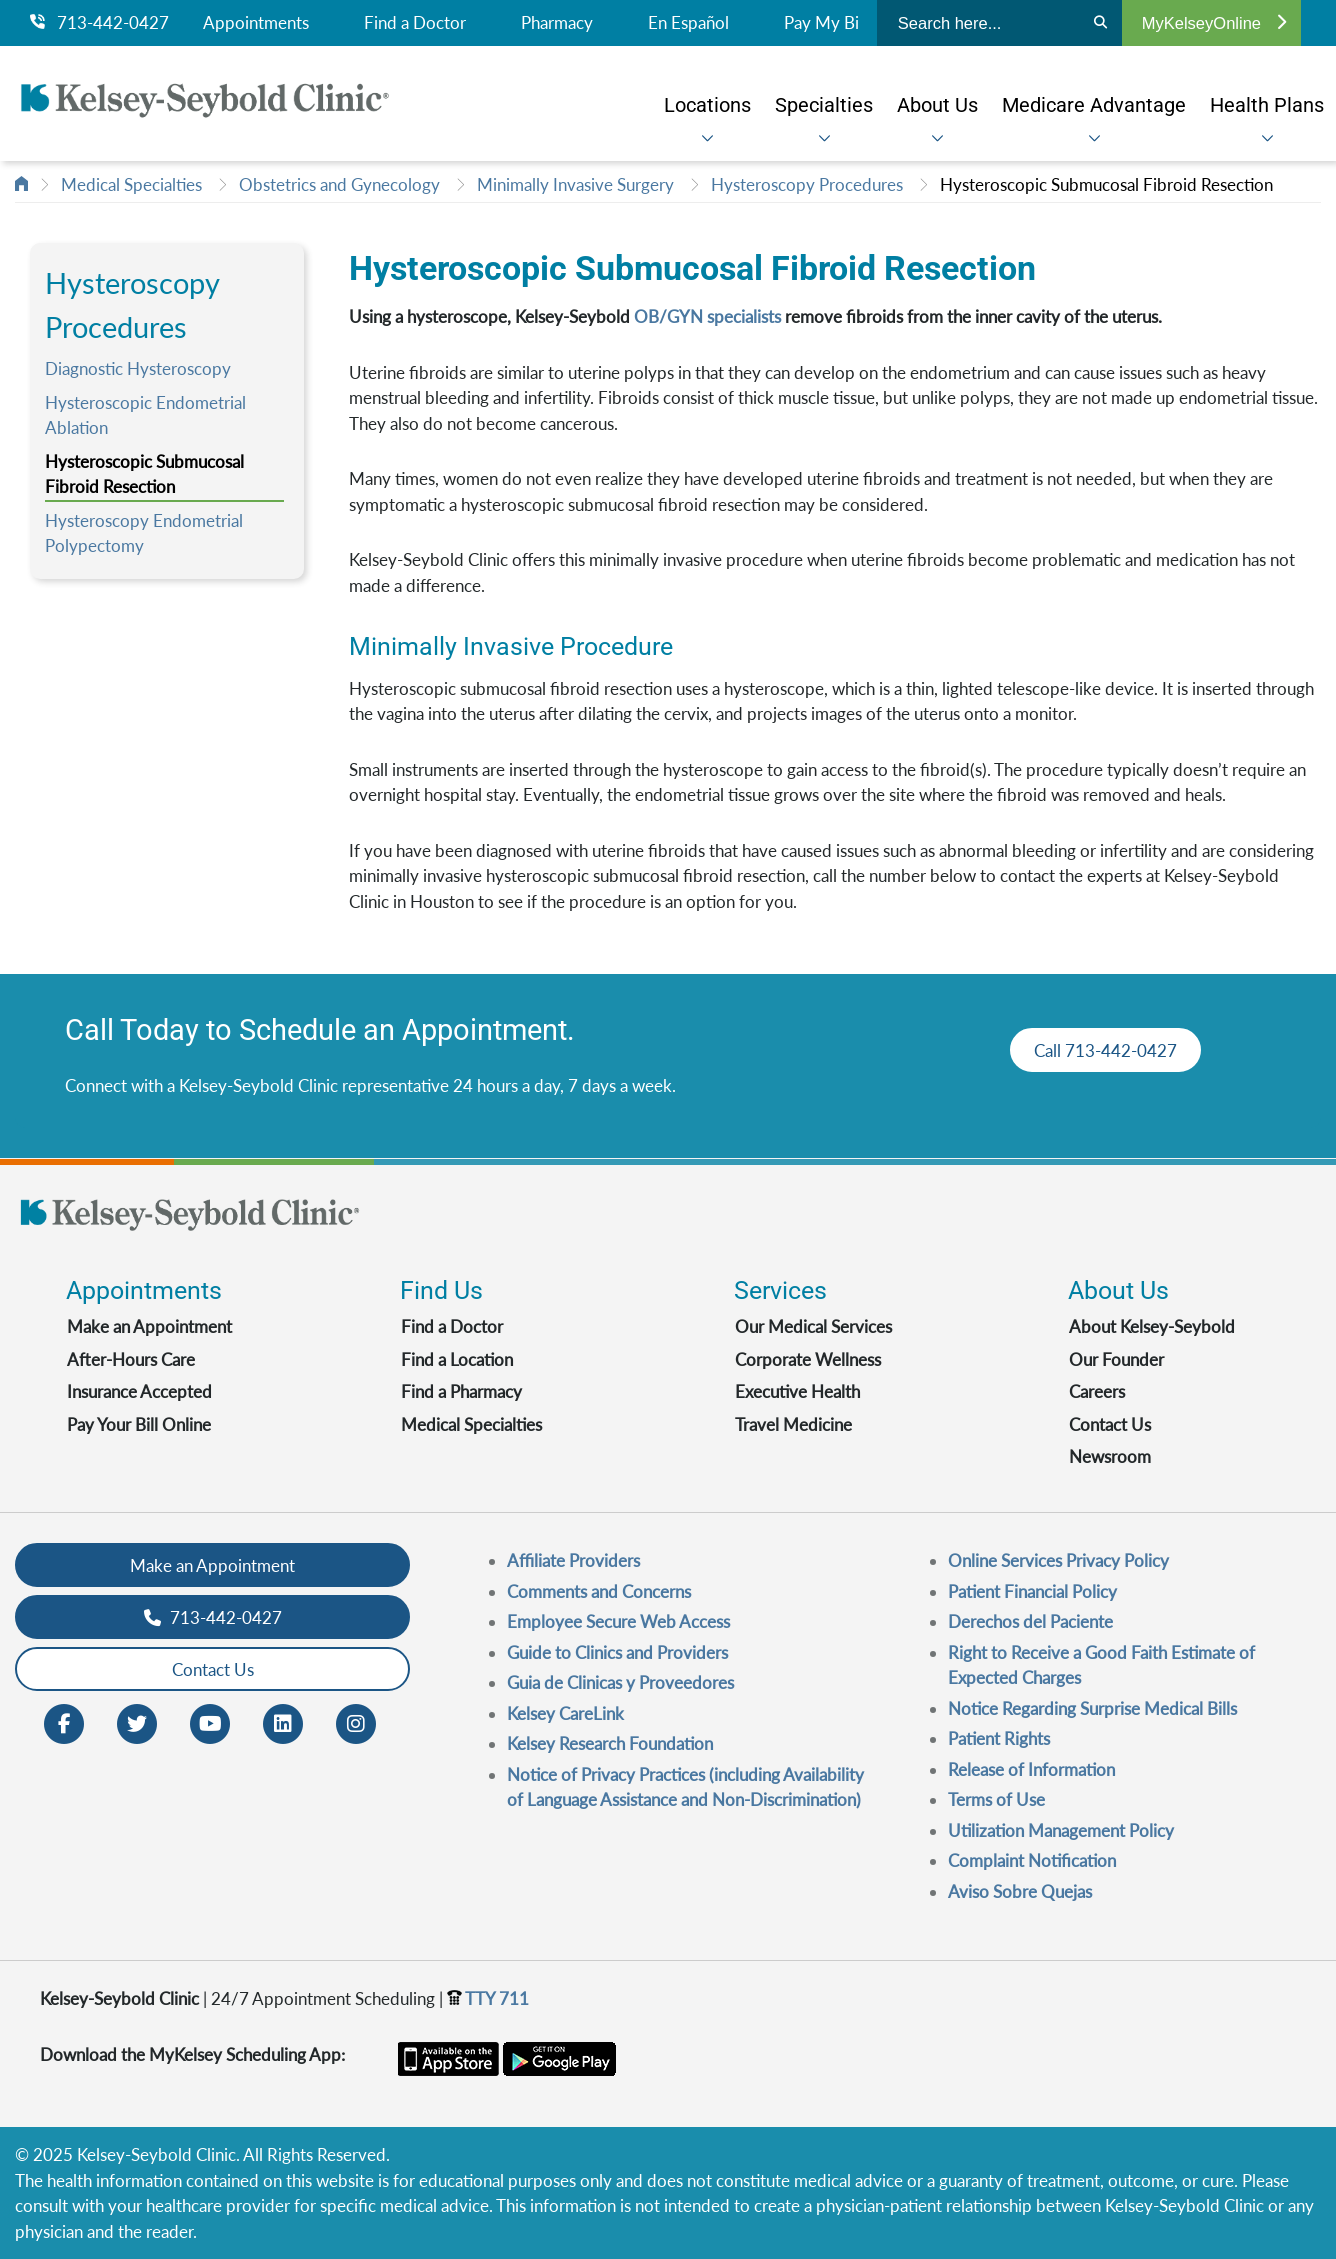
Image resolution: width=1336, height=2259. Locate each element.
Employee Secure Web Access (618, 1621)
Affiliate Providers (573, 1560)
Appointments (256, 23)
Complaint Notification (1032, 1860)
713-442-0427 (99, 23)
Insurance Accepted (139, 1391)
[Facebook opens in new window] (64, 1722)
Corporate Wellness (808, 1359)
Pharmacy (557, 23)
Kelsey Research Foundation (610, 1743)
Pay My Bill (825, 23)
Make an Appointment (149, 1326)
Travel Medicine (793, 1424)
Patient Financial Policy (1032, 1591)
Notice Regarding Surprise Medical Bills (1092, 1708)
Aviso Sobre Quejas (1020, 1891)
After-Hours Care (131, 1359)
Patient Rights (999, 1738)
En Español (688, 23)
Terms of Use (996, 1799)
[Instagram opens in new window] (356, 1722)
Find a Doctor (415, 23)
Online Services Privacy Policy (1058, 1560)
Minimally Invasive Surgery (575, 184)
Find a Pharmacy (461, 1391)
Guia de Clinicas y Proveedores (620, 1682)
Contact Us (1110, 1424)
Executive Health (797, 1391)
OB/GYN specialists (707, 316)
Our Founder (1116, 1359)
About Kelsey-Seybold (1152, 1326)
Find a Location (457, 1359)
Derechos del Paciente (1030, 1621)
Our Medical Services (813, 1326)
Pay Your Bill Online (139, 1424)
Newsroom (1110, 1456)
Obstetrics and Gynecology (339, 184)
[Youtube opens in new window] (210, 1722)
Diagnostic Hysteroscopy (138, 368)
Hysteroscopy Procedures (807, 184)
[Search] (1100, 23)
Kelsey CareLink (565, 1713)
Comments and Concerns (599, 1591)
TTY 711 (488, 1998)
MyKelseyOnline (1214, 23)
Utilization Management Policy (1061, 1830)
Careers (1097, 1391)
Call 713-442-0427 (1105, 1050)
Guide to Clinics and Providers (617, 1652)
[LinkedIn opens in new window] (283, 1722)
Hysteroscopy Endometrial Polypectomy (144, 533)
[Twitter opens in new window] (137, 1722)
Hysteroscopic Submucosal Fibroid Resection (1106, 184)
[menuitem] (707, 104)
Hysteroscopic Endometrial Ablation (145, 415)
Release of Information (1031, 1769)
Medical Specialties (131, 184)
